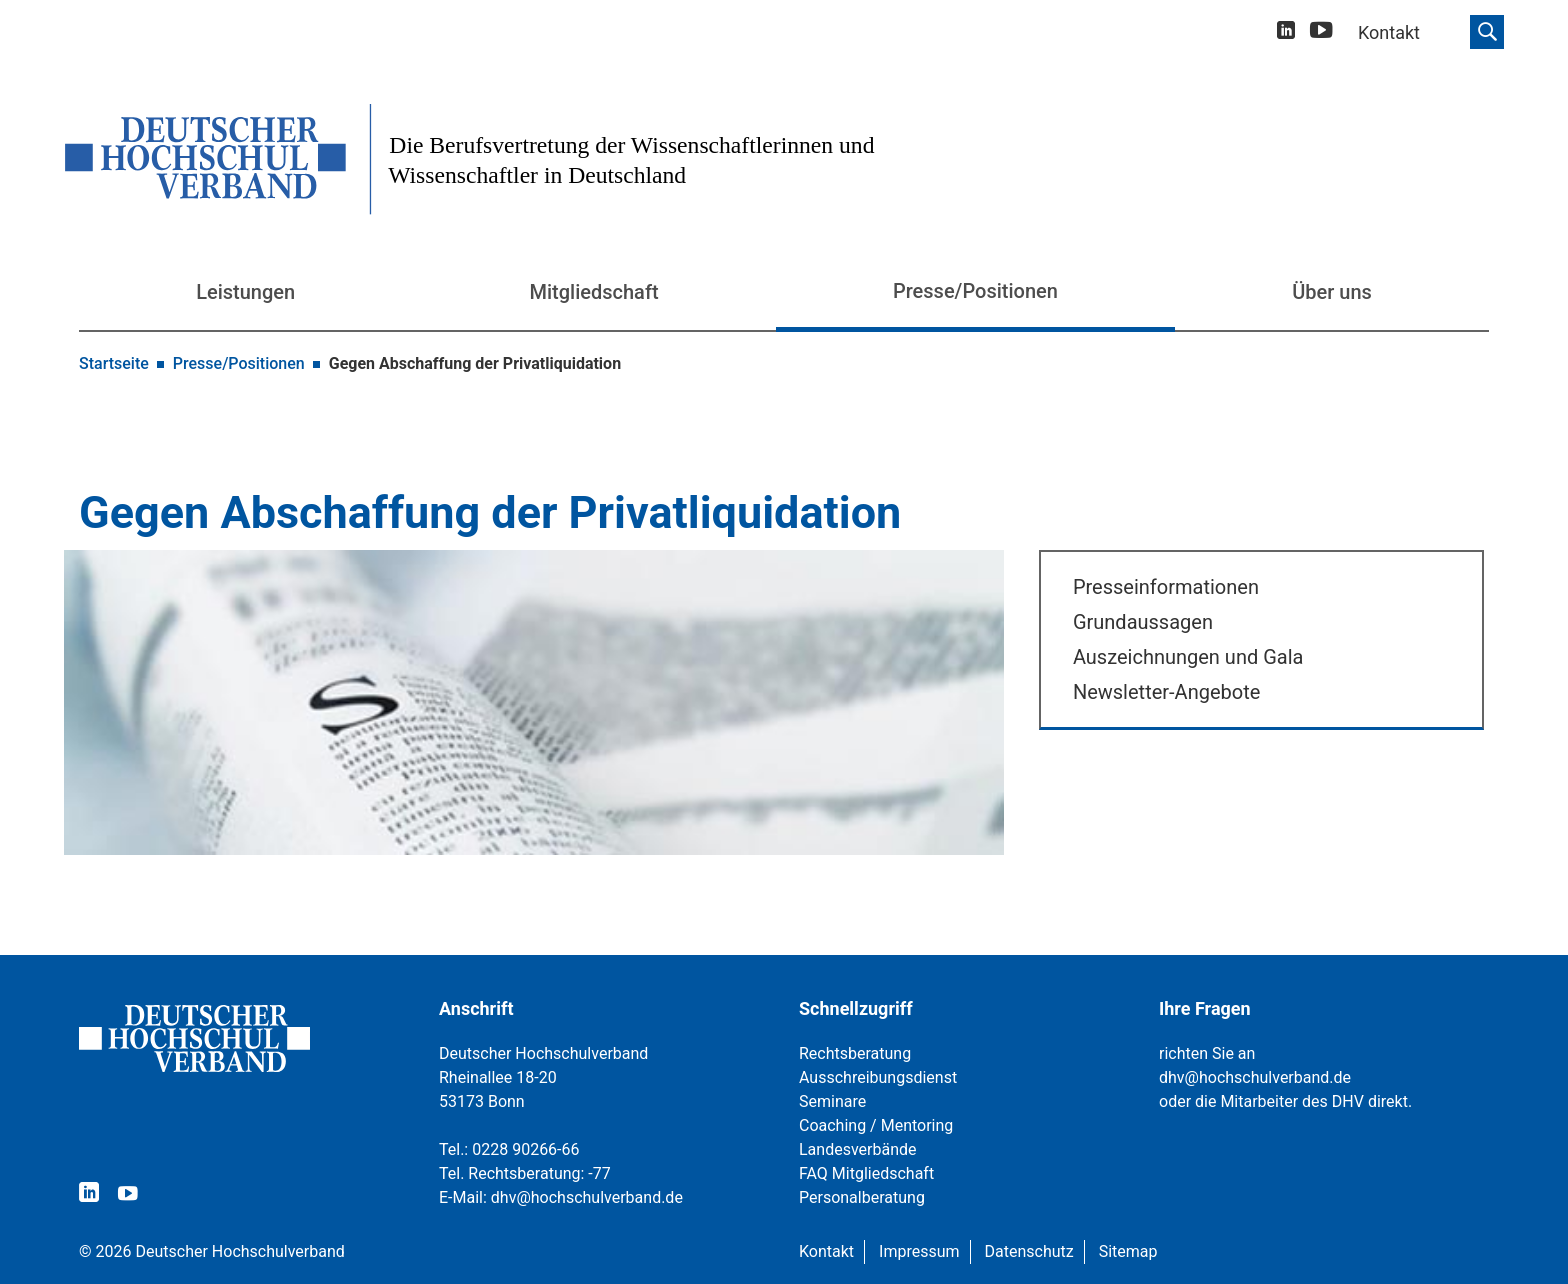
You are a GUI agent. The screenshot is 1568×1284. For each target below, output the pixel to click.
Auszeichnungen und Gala (1188, 657)
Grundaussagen (1143, 622)
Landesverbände (858, 1149)
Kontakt (826, 1251)
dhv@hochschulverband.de (587, 1197)
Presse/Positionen (975, 291)
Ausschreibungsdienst (878, 1077)
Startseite (114, 363)
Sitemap (1128, 1251)
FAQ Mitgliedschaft (866, 1173)
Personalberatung (862, 1197)
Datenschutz (1029, 1251)
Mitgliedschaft (594, 292)
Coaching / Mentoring (876, 1125)
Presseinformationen (1166, 587)
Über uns (1332, 292)
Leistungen (245, 292)
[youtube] (1321, 33)
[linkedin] (1286, 32)
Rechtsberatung (855, 1053)
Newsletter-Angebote (1166, 692)
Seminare (832, 1101)
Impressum (919, 1251)
